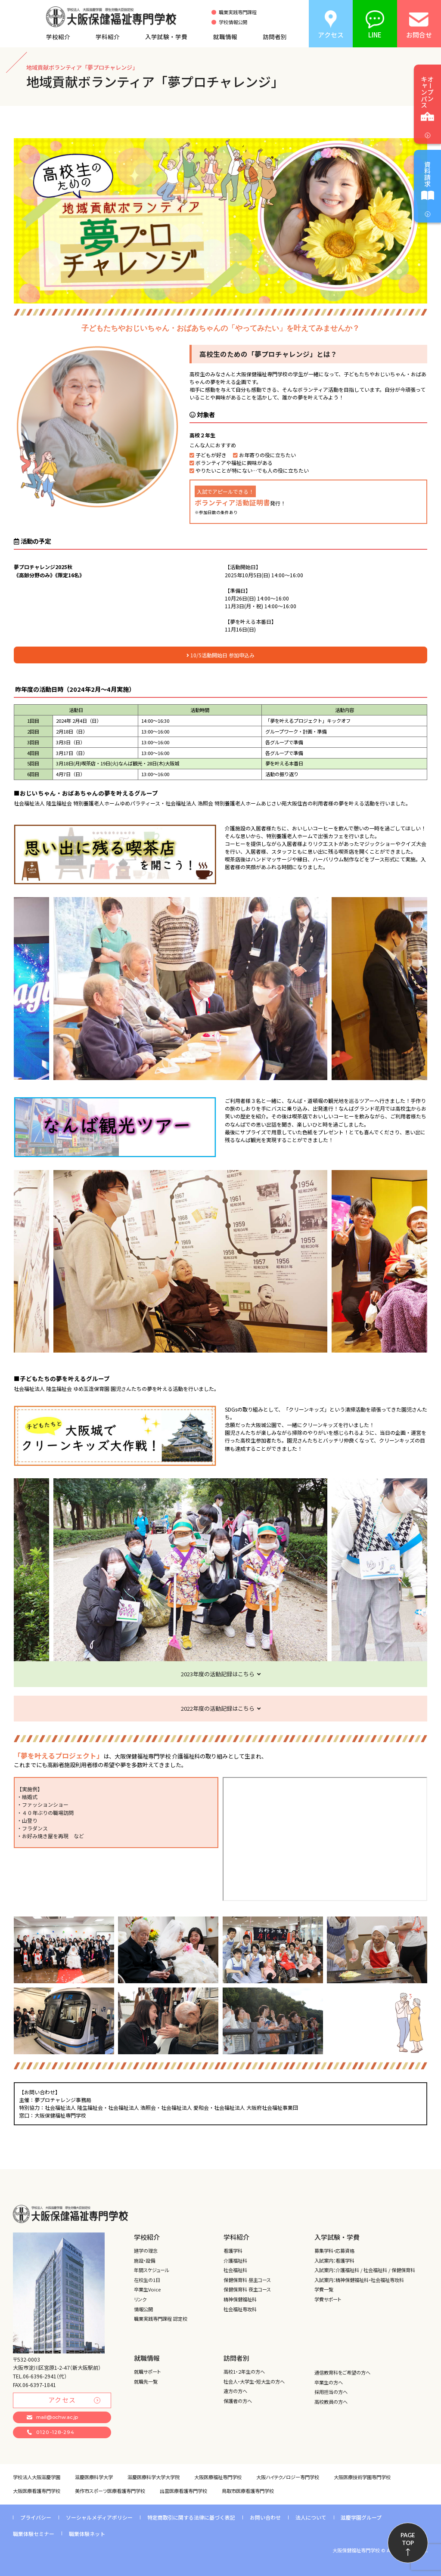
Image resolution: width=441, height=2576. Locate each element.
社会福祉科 (235, 2269)
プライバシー (35, 2517)
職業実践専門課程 (238, 12)
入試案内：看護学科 (334, 2260)
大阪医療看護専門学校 (36, 2490)
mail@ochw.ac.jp (52, 2417)
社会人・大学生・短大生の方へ (254, 2381)
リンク (140, 2299)
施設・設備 (144, 2260)
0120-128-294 (51, 2432)
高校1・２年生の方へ (244, 2371)
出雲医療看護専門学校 (183, 2490)
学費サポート (327, 2299)
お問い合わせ (265, 2517)
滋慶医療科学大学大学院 (153, 2477)
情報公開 (143, 2309)
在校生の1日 (147, 2279)
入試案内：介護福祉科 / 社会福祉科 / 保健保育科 (364, 2269)
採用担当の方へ (331, 2391)
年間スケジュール (151, 2269)
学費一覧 (323, 2289)
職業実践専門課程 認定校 (160, 2318)
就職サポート (147, 2371)
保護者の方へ (238, 2400)
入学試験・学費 (166, 36)
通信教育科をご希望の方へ (342, 2372)
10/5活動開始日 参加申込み (220, 655)
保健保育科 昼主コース (247, 2279)
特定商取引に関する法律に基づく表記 (191, 2517)
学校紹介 (58, 36)
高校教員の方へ (331, 2401)
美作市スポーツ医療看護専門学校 (110, 2490)
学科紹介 (108, 36)
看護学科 (233, 2250)
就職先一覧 (146, 2381)
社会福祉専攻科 (240, 2309)
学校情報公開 (233, 22)
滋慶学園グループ (361, 2517)
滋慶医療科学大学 (94, 2477)
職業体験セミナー (33, 2533)
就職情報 (225, 36)
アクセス (74, 2399)
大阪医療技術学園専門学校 (362, 2477)
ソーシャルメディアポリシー (99, 2517)
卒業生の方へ (328, 2382)
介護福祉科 (235, 2260)
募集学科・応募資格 (334, 2250)
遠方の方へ (235, 2390)
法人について (310, 2517)
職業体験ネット (87, 2533)
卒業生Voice (147, 2289)
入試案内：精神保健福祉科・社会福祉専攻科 (359, 2279)
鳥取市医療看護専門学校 (248, 2490)
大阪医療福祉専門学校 (218, 2477)
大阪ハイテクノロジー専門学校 (287, 2477)
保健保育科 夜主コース (247, 2289)
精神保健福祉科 (240, 2299)
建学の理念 (146, 2250)
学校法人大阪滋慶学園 (36, 2477)
